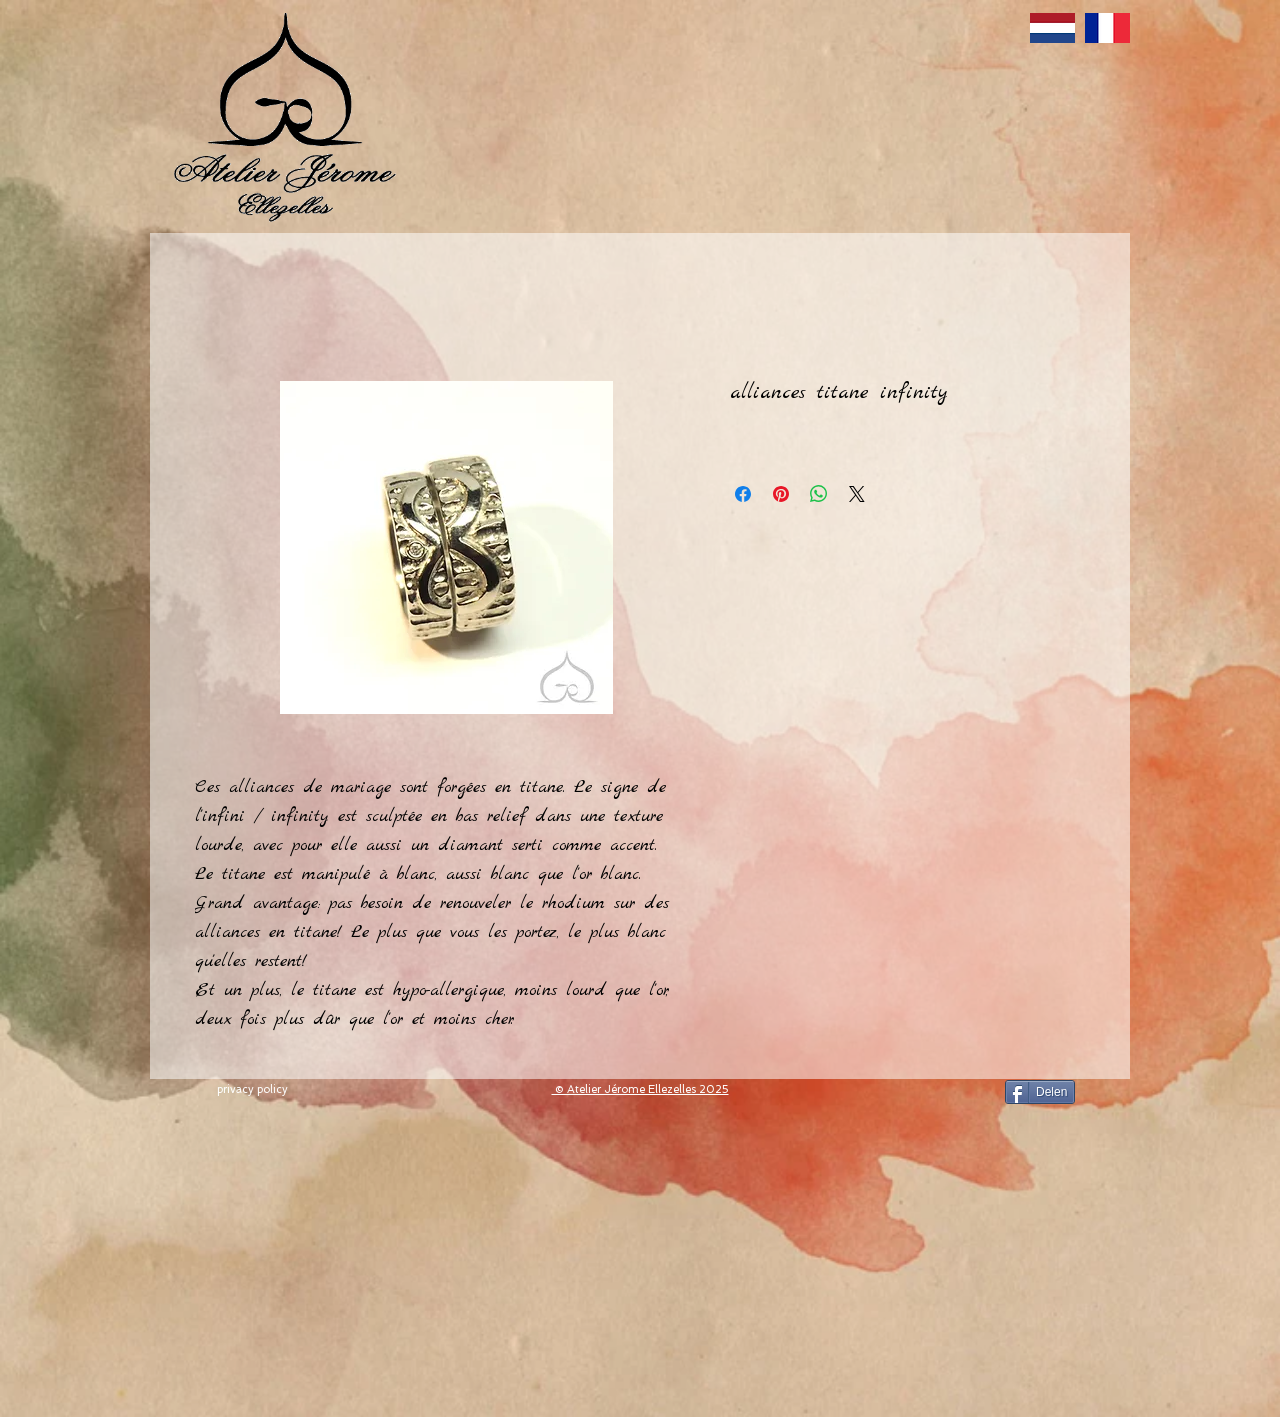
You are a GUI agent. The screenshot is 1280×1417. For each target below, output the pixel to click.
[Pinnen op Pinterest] (781, 494)
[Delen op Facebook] (743, 494)
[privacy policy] (252, 1089)
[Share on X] (857, 494)
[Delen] (1040, 1092)
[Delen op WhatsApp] (819, 494)
